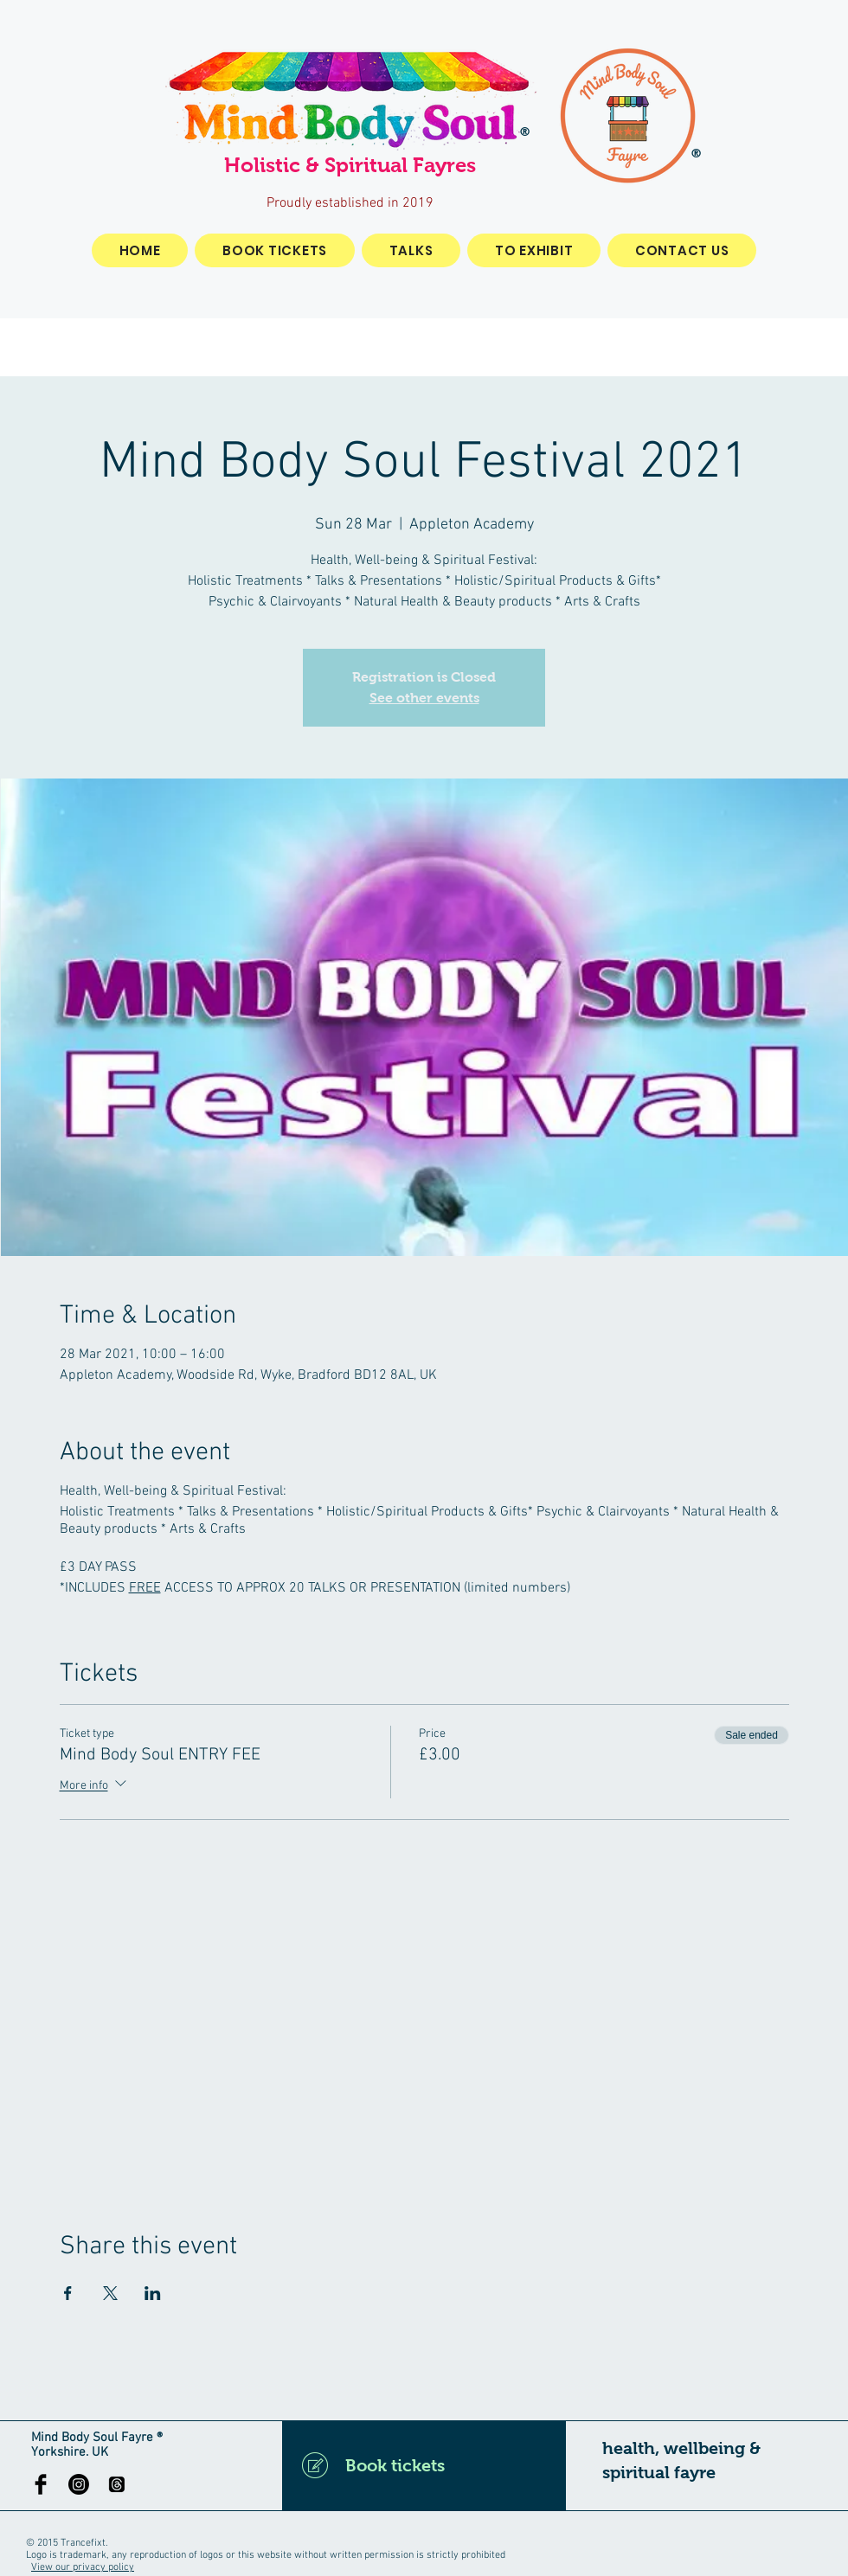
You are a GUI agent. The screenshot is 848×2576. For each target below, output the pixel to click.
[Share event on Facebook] (68, 2293)
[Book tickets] (424, 2465)
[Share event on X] (110, 2293)
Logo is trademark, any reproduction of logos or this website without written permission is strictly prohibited (265, 2555)
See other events (424, 697)
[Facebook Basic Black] (40, 2484)
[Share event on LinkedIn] (153, 2293)
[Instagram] (78, 2484)
